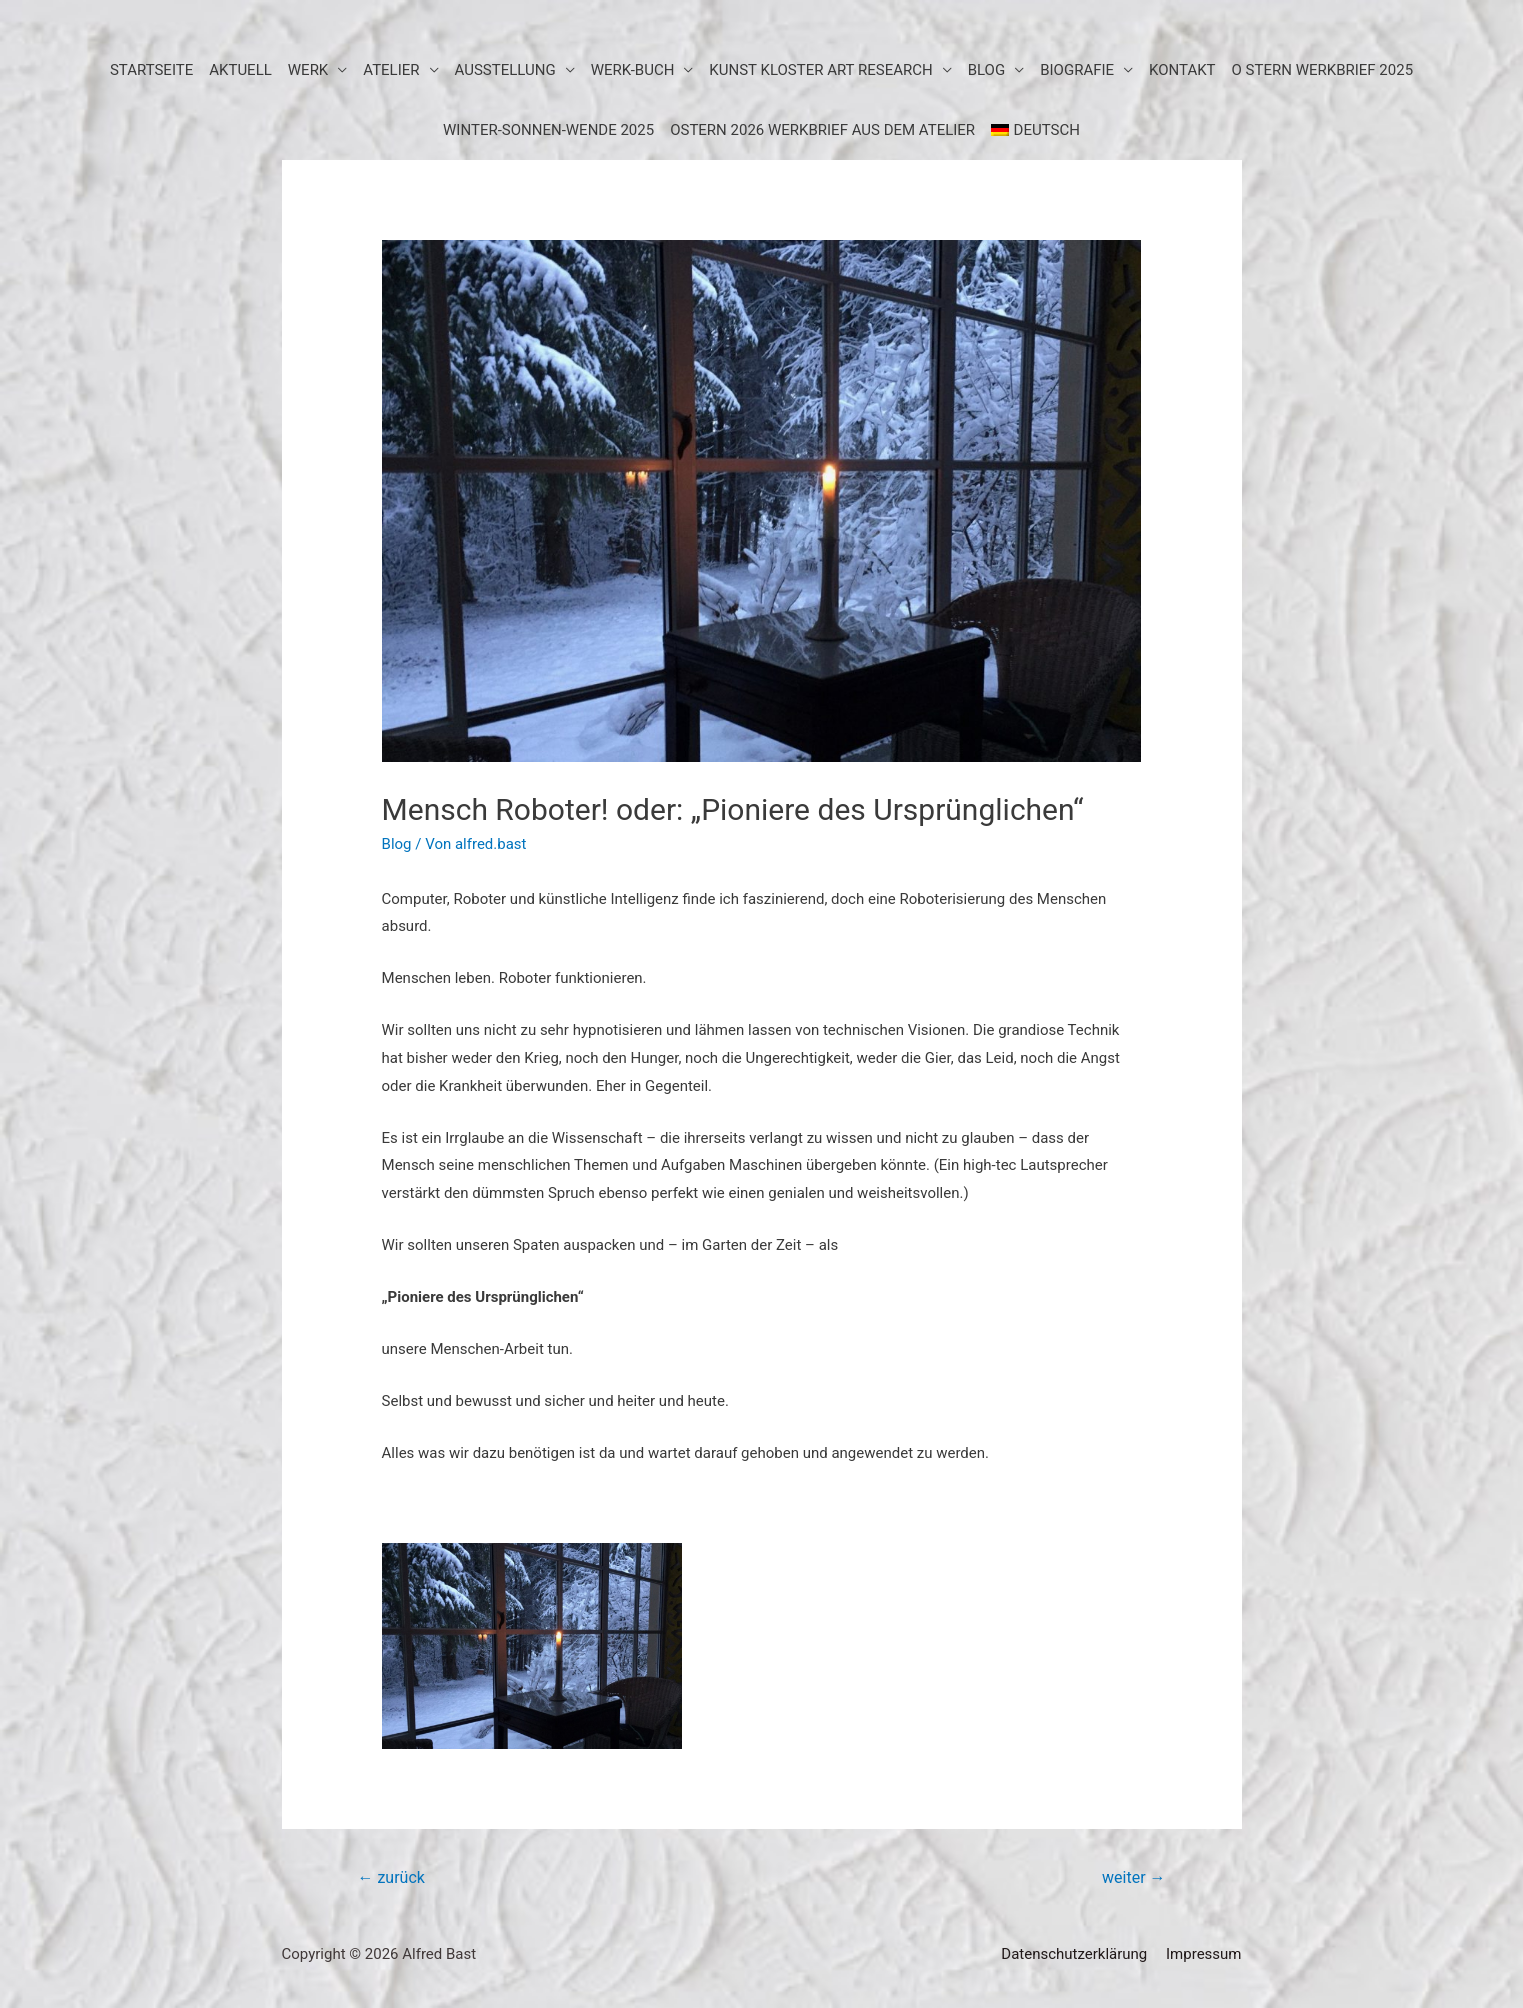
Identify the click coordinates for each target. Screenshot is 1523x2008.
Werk (308, 70)
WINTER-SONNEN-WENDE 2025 (548, 130)
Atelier (391, 70)
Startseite (151, 70)
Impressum (1203, 1954)
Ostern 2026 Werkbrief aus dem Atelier (822, 130)
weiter (1133, 1877)
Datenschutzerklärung (1074, 1954)
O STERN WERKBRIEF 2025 (1323, 70)
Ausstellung (505, 70)
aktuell (240, 70)
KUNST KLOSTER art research (820, 70)
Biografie (1077, 70)
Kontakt (1182, 70)
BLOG (987, 70)
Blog (397, 844)
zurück (390, 1877)
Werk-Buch (633, 70)
